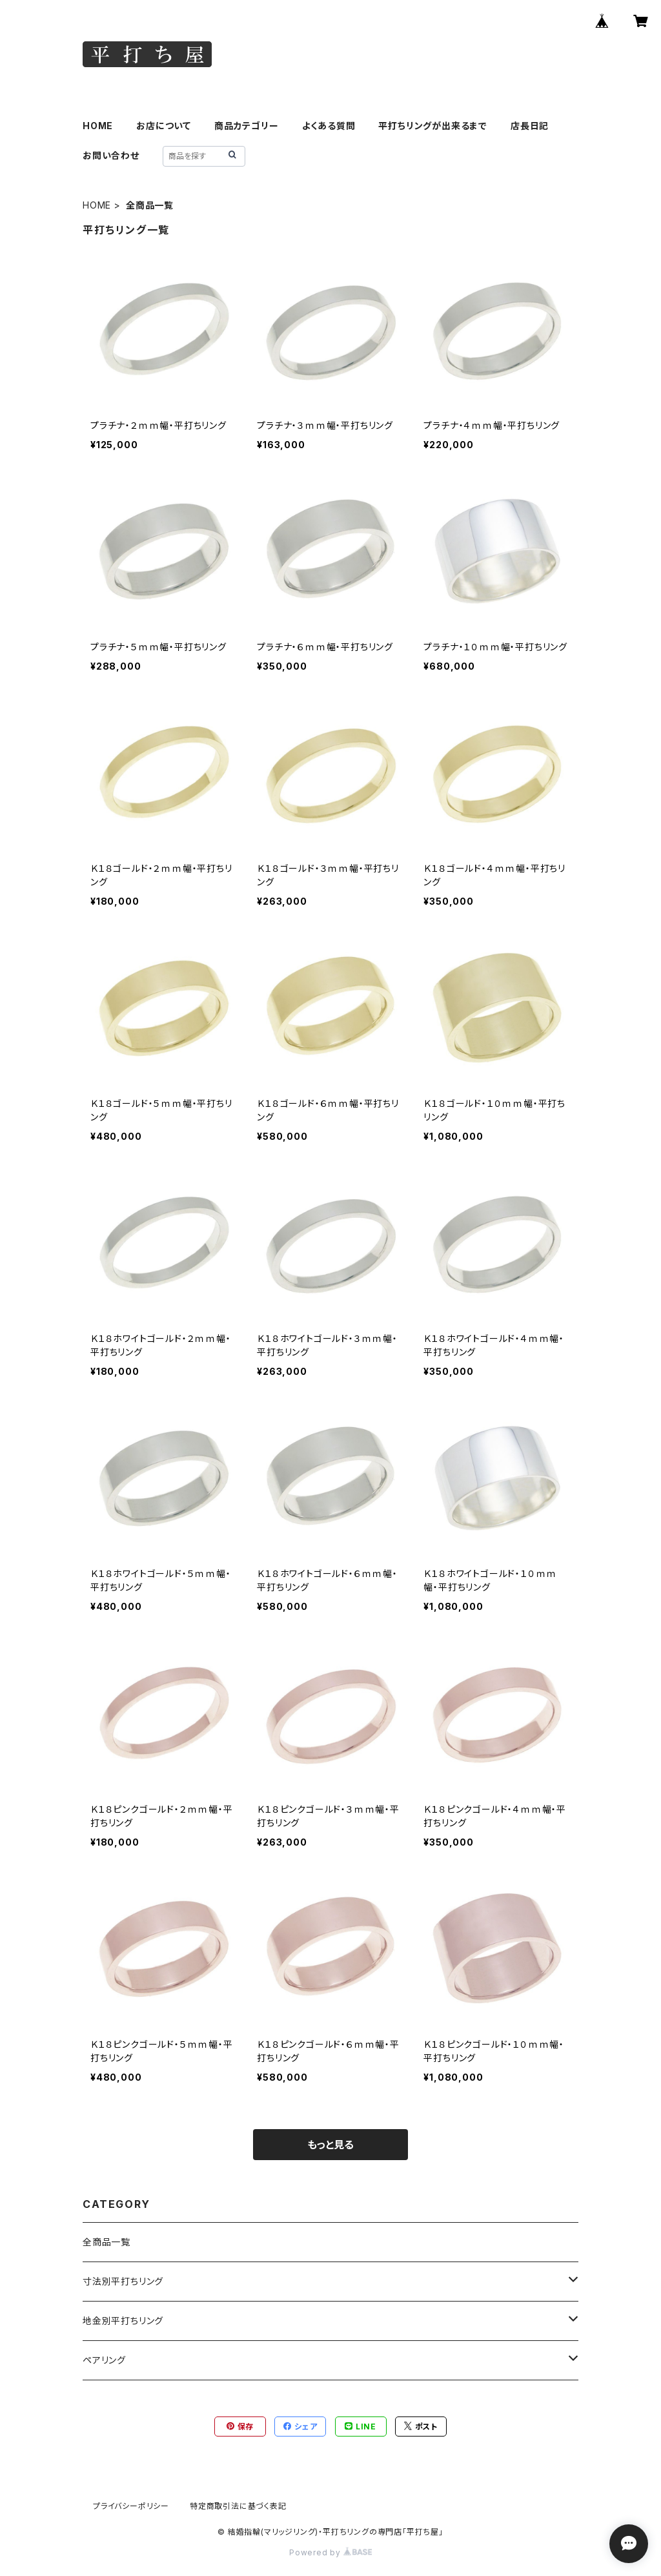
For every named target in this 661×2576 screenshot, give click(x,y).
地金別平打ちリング (123, 2320)
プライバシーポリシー (131, 2506)
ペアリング (104, 2359)
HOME (98, 125)
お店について (163, 125)
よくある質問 (329, 125)
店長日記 (530, 125)
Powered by (330, 2552)
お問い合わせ (111, 155)
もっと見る (330, 2144)
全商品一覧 (106, 2241)
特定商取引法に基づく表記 (238, 2506)
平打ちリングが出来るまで (432, 125)
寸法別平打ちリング (123, 2281)
